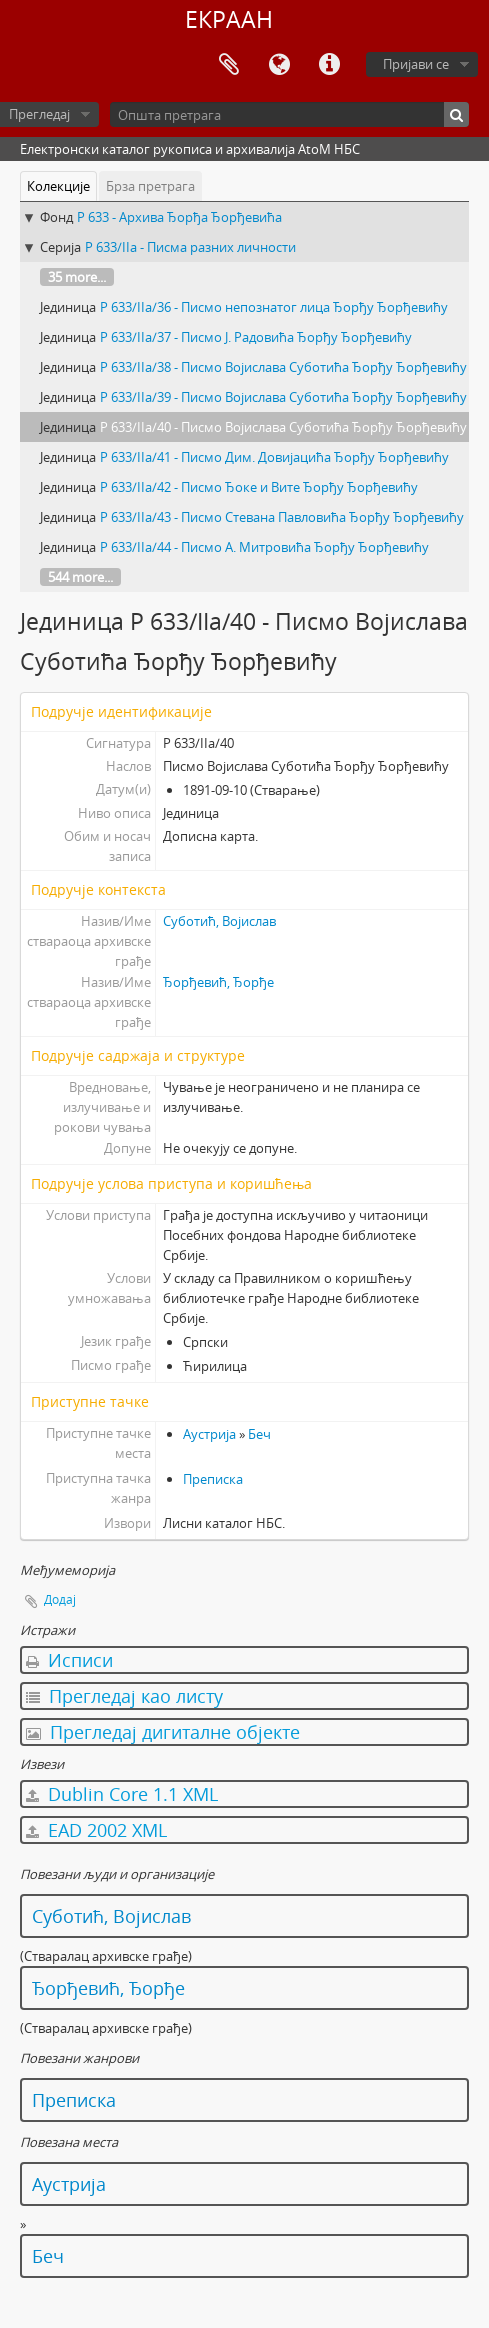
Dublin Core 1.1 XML (122, 1794)
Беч (259, 1434)
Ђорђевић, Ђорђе (218, 982)
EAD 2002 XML (96, 1830)
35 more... (77, 277)
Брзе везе (329, 65)
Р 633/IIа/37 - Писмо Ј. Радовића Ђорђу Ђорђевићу (256, 337)
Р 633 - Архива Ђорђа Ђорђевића (179, 217)
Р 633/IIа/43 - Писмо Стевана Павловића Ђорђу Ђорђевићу (282, 517)
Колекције (58, 186)
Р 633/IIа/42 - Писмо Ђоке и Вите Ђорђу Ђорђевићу (259, 487)
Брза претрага (150, 186)
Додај (60, 1599)
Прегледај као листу (124, 1696)
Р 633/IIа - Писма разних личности (190, 247)
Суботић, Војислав (219, 921)
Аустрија (209, 1434)
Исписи (69, 1660)
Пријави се (416, 64)
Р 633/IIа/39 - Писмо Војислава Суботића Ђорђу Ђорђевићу (283, 397)
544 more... (80, 577)
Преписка (213, 1479)
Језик (279, 65)
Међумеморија (229, 65)
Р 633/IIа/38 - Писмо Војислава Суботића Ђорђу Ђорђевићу (283, 367)
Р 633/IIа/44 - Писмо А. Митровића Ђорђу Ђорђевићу (264, 547)
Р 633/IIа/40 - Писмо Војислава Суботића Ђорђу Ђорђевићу (283, 427)
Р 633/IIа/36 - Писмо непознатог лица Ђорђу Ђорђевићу (274, 307)
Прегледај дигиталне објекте (163, 1732)
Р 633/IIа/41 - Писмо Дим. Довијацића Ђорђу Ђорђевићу (274, 457)
